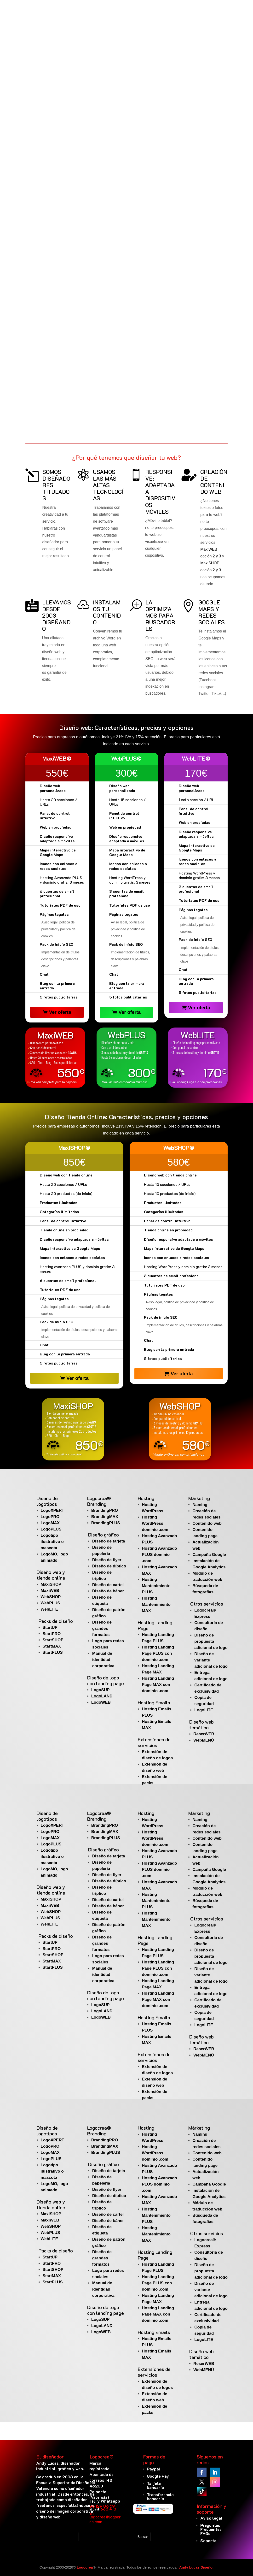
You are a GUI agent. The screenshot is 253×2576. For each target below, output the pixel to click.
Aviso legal (211, 2518)
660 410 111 (102, 2511)
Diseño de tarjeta (108, 1541)
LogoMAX (50, 1523)
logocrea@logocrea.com (105, 2519)
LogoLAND (102, 1696)
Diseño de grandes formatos (102, 1628)
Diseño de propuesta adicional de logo (211, 1641)
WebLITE (49, 1609)
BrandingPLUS (105, 1523)
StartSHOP (53, 1640)
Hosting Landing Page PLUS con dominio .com (158, 1653)
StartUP (50, 1627)
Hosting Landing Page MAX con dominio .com (158, 1684)
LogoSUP (100, 1690)
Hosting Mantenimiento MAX (156, 1604)
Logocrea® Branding (99, 1501)
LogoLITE (203, 1710)
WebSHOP (51, 1597)
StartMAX (52, 1646)
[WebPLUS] (127, 1058)
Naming (199, 1504)
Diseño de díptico (109, 1566)
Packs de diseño (56, 1621)
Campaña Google (209, 1554)
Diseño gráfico (103, 1534)
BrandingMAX (104, 1516)
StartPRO (52, 1633)
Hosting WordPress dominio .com (155, 1523)
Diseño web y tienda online (51, 1575)
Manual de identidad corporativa (103, 1659)
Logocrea (85, 2567)
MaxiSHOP (51, 1584)
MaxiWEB (50, 1590)
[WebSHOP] (180, 1429)
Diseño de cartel (108, 1585)
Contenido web (207, 1523)
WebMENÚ (203, 1740)
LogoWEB (101, 1702)
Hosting (146, 1498)
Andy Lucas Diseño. (196, 2567)
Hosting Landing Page (155, 1625)
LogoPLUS (51, 1529)
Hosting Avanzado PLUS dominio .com (159, 1554)
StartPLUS (53, 1652)
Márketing (199, 1498)
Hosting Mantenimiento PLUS (156, 1585)
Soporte (208, 2540)
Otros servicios (206, 1604)
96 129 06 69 (102, 2506)
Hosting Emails (154, 1702)
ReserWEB (203, 1734)
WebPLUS (50, 1603)
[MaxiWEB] (55, 1058)
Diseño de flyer (106, 1560)
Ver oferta (60, 1012)
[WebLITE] (198, 1058)
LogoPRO (50, 1516)
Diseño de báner (108, 1591)
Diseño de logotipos (47, 1501)
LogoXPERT (52, 1510)
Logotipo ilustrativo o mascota (52, 1541)
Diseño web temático (201, 1725)
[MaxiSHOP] (73, 1429)
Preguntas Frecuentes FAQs (211, 2529)
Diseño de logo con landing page (105, 1680)
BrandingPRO (104, 1510)
